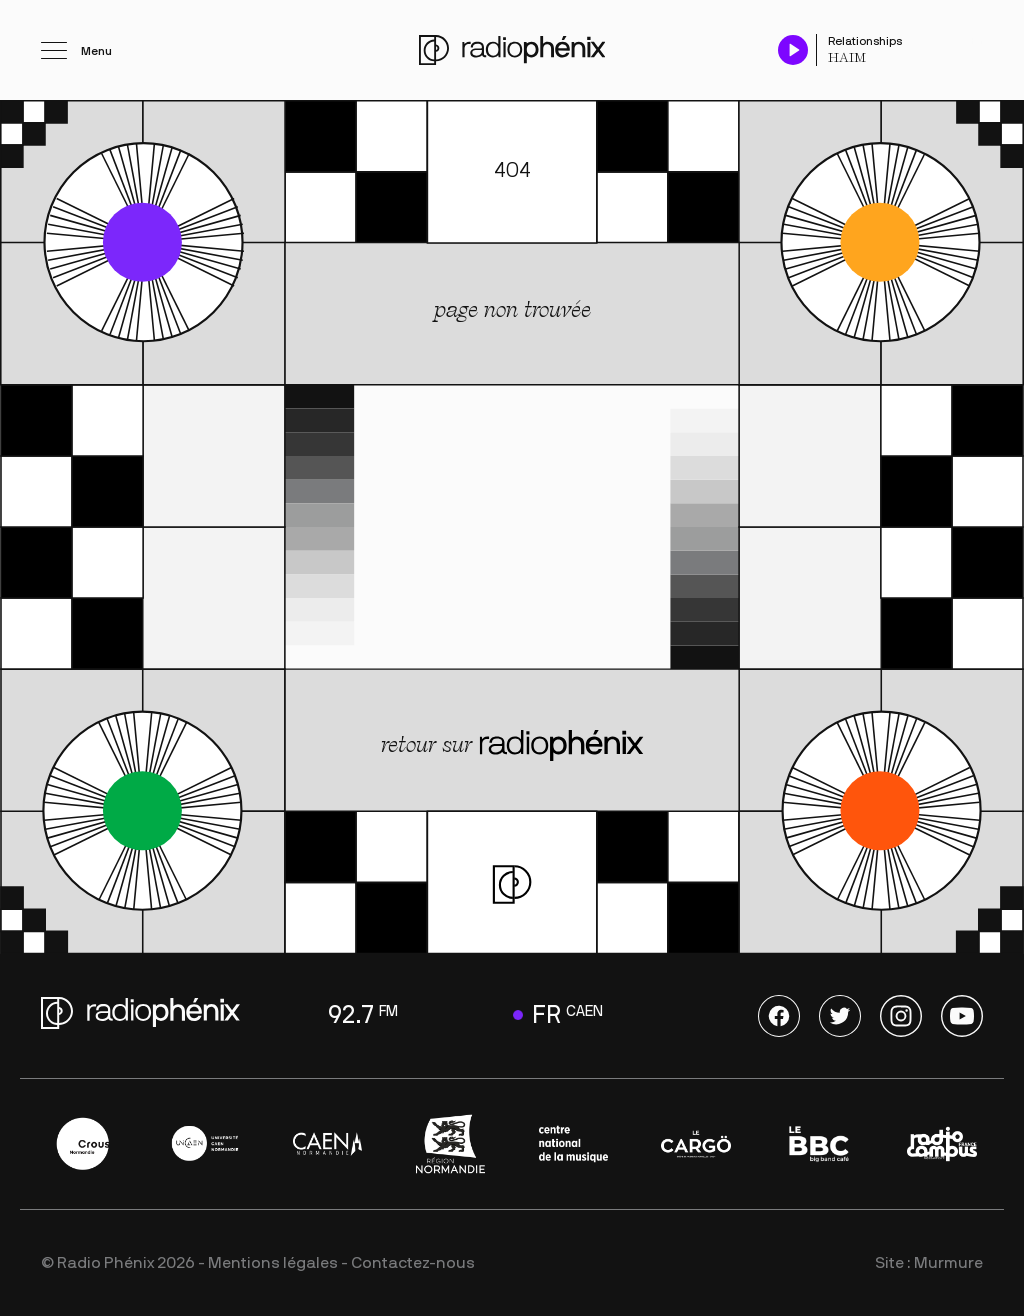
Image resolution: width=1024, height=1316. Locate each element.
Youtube (962, 1016)
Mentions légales (273, 1263)
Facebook (779, 1016)
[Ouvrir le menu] (76, 50)
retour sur (512, 745)
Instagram (901, 1016)
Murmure (948, 1263)
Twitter (840, 1016)
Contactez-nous (413, 1263)
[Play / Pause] (793, 49)
